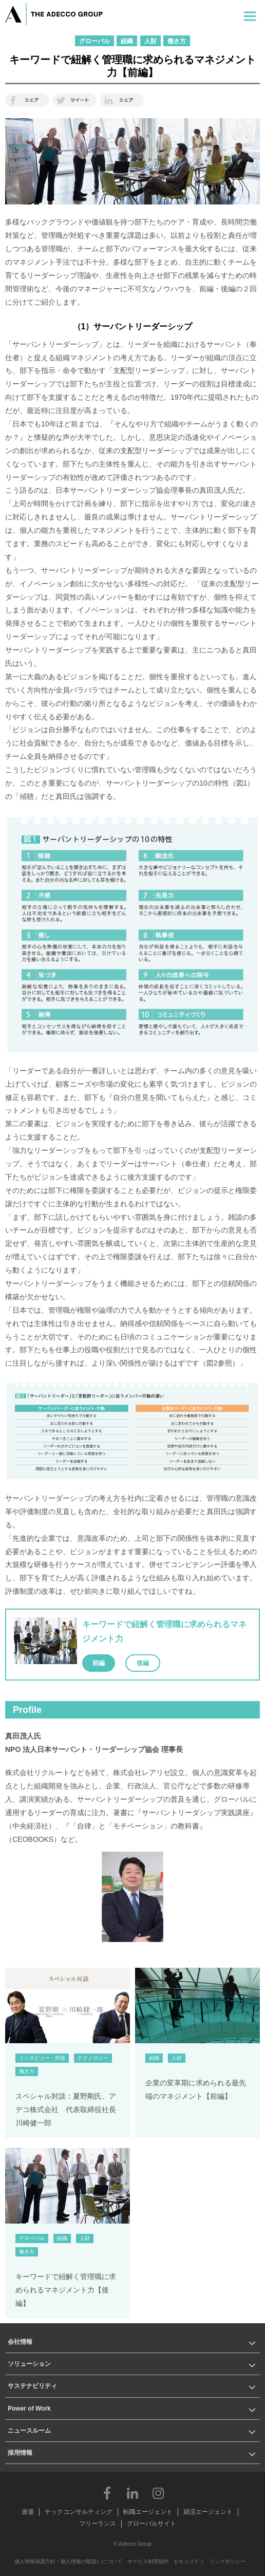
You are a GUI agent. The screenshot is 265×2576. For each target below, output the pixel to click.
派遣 (28, 2511)
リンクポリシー (227, 2561)
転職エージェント (148, 2511)
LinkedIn (132, 2492)
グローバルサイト (151, 2523)
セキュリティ (189, 2561)
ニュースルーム (29, 2430)
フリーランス (97, 2523)
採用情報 (20, 2452)
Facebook (107, 2492)
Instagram (158, 2492)
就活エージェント (208, 2511)
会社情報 (20, 2341)
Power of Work (29, 2408)
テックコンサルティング (78, 2511)
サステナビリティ (32, 2386)
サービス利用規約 (147, 2561)
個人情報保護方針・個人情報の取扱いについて (68, 2561)
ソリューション (29, 2363)
